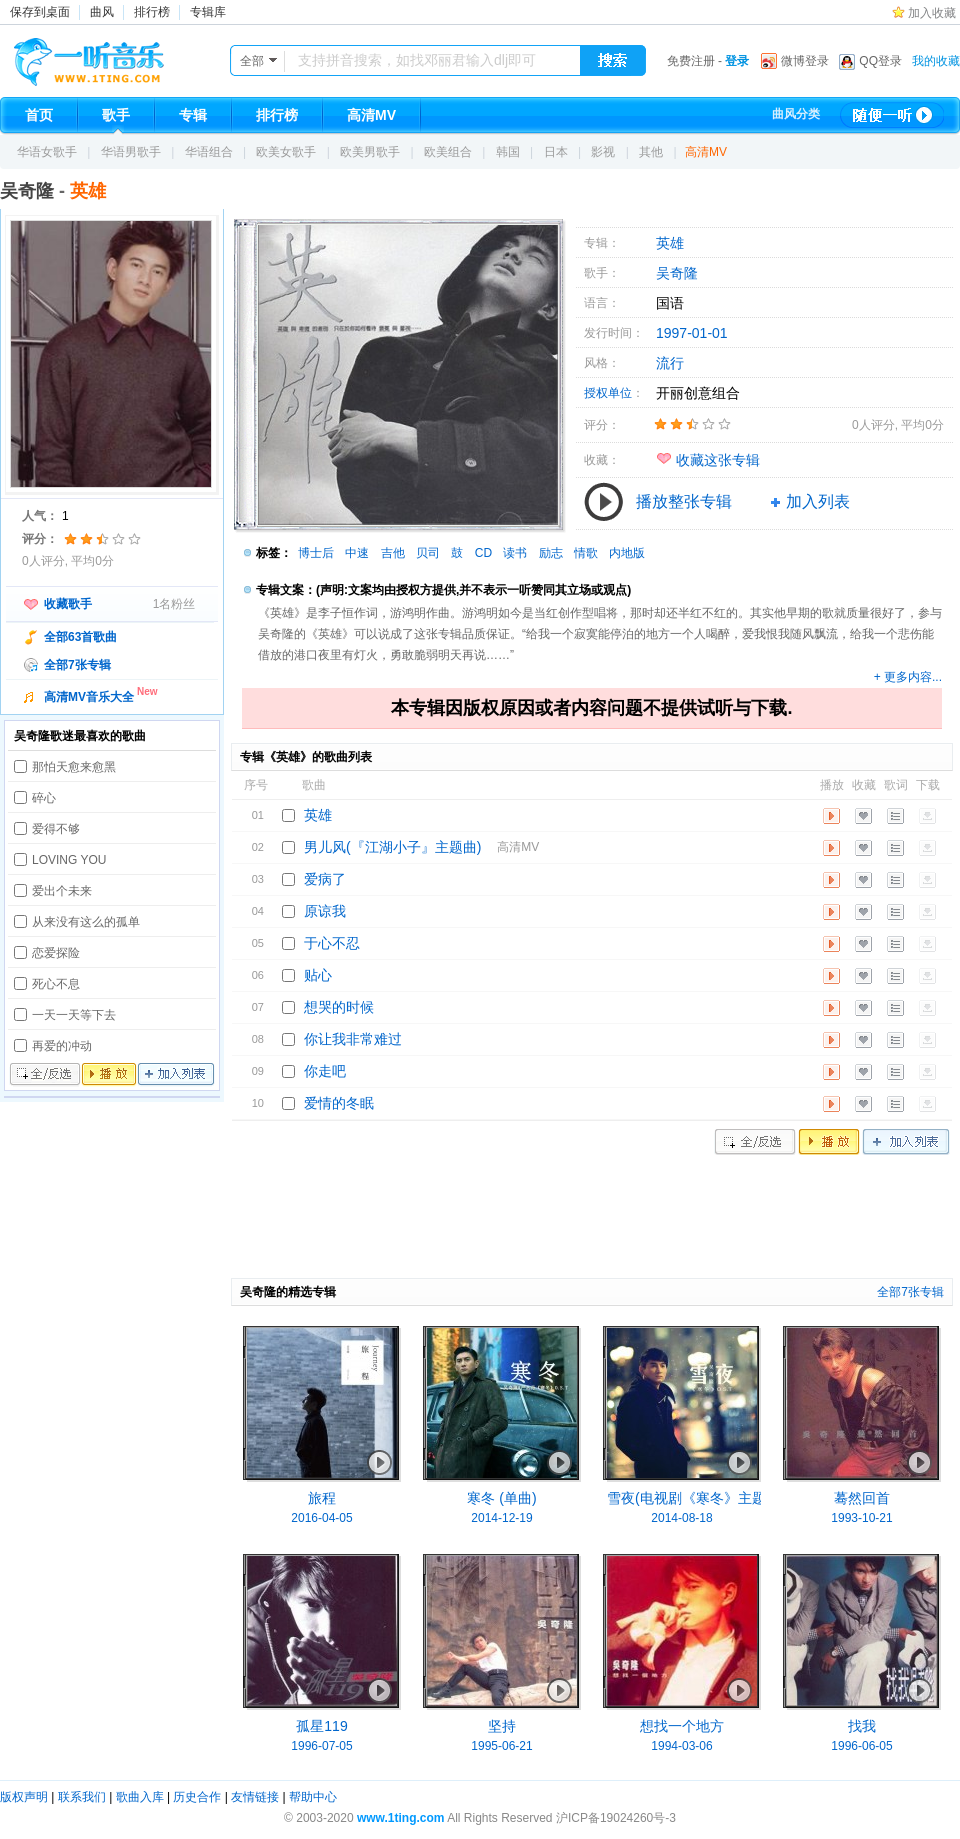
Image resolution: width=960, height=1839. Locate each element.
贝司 (428, 553)
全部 (252, 61)
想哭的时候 (339, 1007)
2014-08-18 (681, 1518)
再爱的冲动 (62, 1046)
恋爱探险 (56, 953)
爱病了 (325, 879)
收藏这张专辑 (718, 460)
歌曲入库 (140, 1797)
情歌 (586, 553)
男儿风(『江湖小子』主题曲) (392, 847)
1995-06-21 (501, 1746)
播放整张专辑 (684, 501)
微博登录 (805, 61)
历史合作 (197, 1797)
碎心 (44, 798)
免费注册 (691, 61)
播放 (109, 1075)
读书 (515, 553)
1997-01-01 (692, 333)
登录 (737, 61)
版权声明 (24, 1797)
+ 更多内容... (908, 677)
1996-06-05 (861, 1746)
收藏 (863, 816)
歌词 (895, 816)
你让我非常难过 (353, 1039)
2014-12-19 (501, 1518)
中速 (357, 553)
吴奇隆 (27, 191)
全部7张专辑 (77, 665)
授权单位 (608, 393)
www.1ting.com (401, 1818)
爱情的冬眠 (339, 1103)
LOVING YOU (69, 860)
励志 (551, 553)
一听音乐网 (117, 57)
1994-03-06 (681, 1746)
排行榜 (152, 12)
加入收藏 (932, 13)
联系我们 (82, 1797)
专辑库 (208, 12)
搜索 (613, 61)
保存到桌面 (40, 12)
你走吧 (325, 1071)
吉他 (393, 553)
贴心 (318, 975)
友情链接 (255, 1797)
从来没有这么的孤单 (86, 922)
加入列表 (176, 1075)
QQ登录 (880, 61)
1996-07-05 (321, 1746)
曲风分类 (796, 114)
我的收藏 (936, 61)
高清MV (706, 152)
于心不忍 (332, 943)
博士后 (316, 553)
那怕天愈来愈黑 (74, 767)
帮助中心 (313, 1797)
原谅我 (325, 911)
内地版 (627, 553)
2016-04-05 (321, 1518)
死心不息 (56, 984)
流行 (670, 363)
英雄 (670, 243)
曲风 (102, 12)
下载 (927, 816)
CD (483, 553)
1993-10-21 (861, 1518)
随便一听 (892, 115)
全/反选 (45, 1075)
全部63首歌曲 (80, 637)
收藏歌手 (68, 604)
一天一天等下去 (74, 1015)
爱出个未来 (62, 891)
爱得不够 (56, 829)
